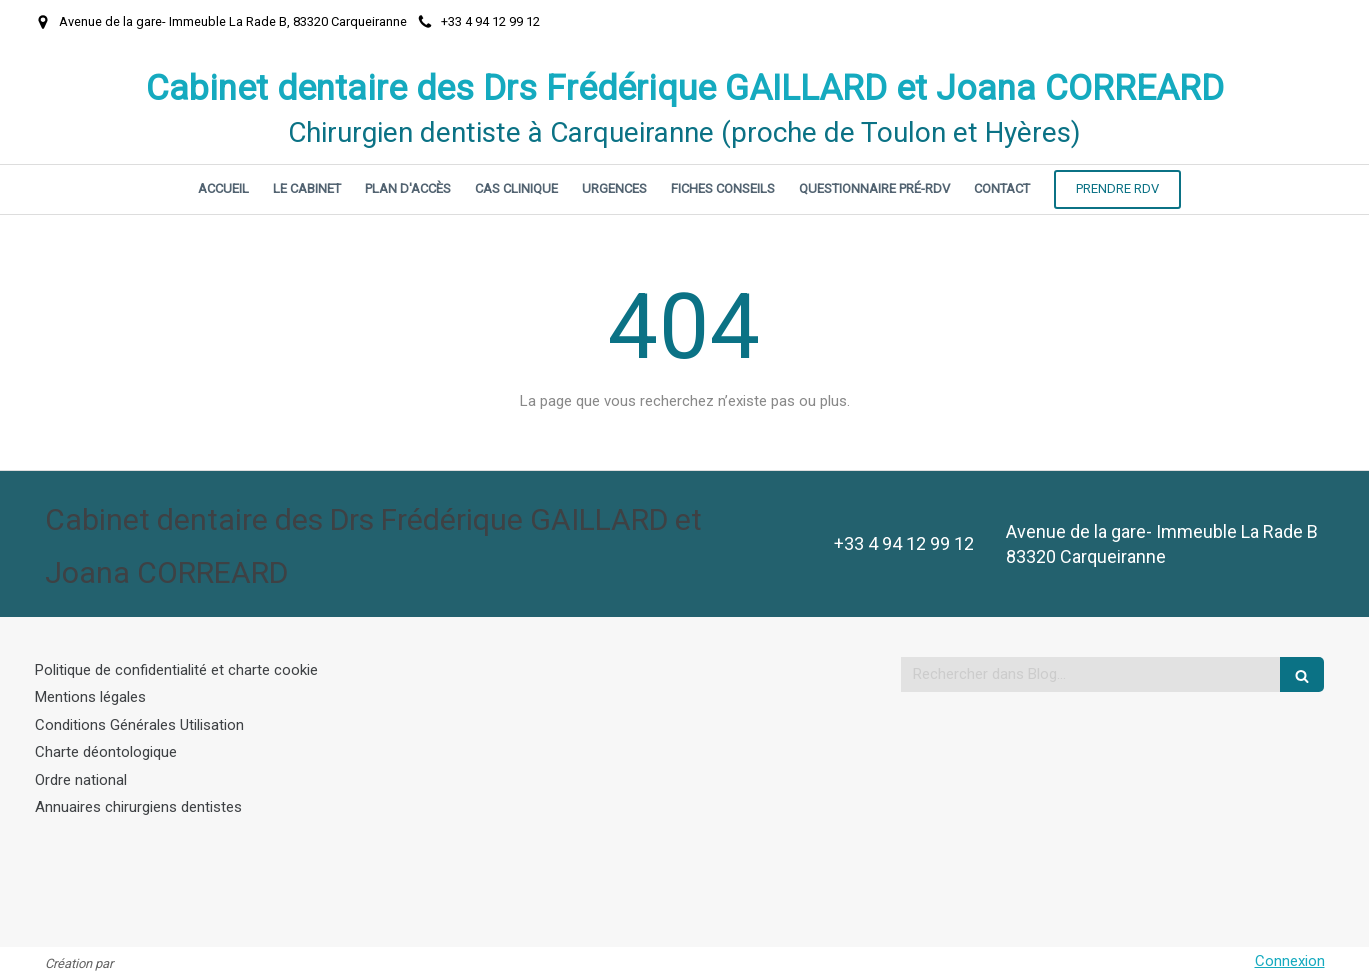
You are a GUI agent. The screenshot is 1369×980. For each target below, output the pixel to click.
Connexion (1290, 961)
